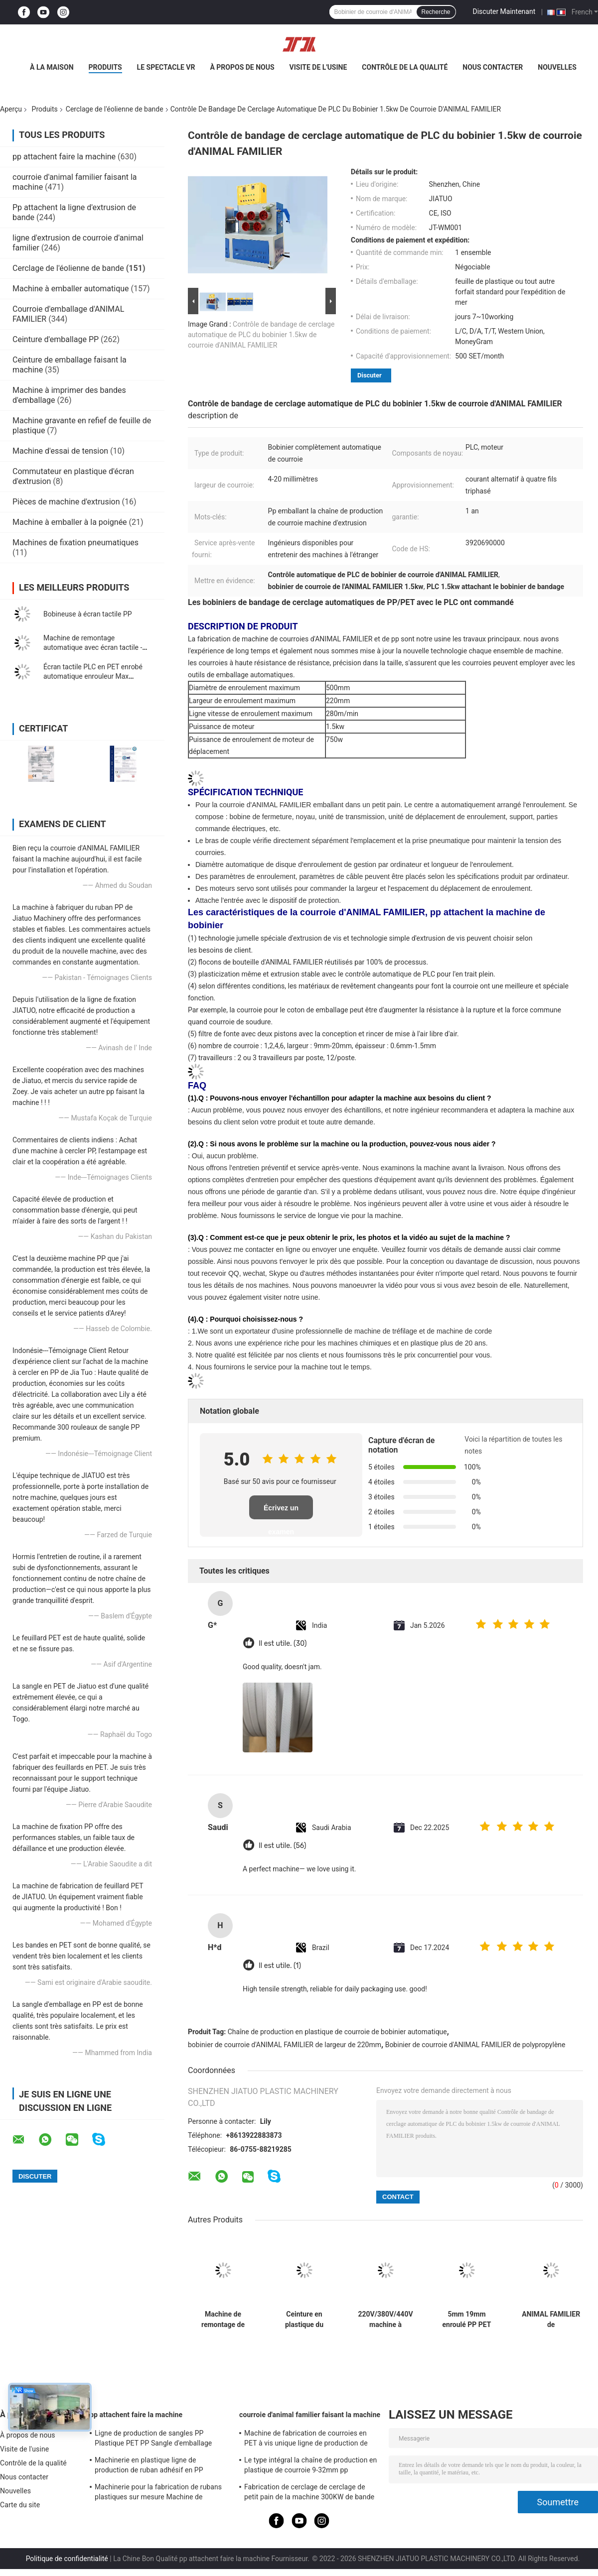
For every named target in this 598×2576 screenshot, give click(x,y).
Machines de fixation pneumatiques (75, 542)
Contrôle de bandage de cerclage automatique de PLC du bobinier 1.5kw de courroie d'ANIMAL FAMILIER (261, 334)
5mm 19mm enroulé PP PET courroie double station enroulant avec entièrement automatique (467, 2319)
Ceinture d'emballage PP (55, 339)
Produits (105, 67)
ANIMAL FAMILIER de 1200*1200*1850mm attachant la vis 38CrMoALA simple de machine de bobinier (551, 2319)
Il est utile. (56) (282, 1845)
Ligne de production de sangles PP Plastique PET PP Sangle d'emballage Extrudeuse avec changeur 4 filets (153, 2439)
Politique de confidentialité (67, 2559)
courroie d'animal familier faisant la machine (309, 2415)
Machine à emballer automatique (70, 288)
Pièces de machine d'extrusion (66, 501)
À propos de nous (242, 67)
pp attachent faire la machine (64, 156)
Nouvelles (557, 67)
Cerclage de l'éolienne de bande (114, 109)
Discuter (369, 375)
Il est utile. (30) (282, 1643)
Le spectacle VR (166, 67)
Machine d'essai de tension (60, 451)
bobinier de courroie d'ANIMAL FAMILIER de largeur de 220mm (284, 2045)
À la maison (52, 67)
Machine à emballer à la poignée (69, 522)
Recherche (436, 11)
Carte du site (20, 2505)
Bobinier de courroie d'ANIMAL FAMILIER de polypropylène (475, 2045)
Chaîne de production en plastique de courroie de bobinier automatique (337, 2032)
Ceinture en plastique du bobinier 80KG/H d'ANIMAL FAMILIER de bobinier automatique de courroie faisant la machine (304, 2319)
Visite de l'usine (318, 67)
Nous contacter (492, 67)
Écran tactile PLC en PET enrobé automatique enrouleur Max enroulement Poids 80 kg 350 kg (93, 676)
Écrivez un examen (281, 1511)
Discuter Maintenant (504, 11)
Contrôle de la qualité (405, 67)
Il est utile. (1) (280, 1966)
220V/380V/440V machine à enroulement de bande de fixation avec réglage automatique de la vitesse (385, 2319)
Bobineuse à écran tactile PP (87, 614)
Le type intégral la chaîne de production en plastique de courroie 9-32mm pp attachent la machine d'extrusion (310, 2466)
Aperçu (11, 109)
